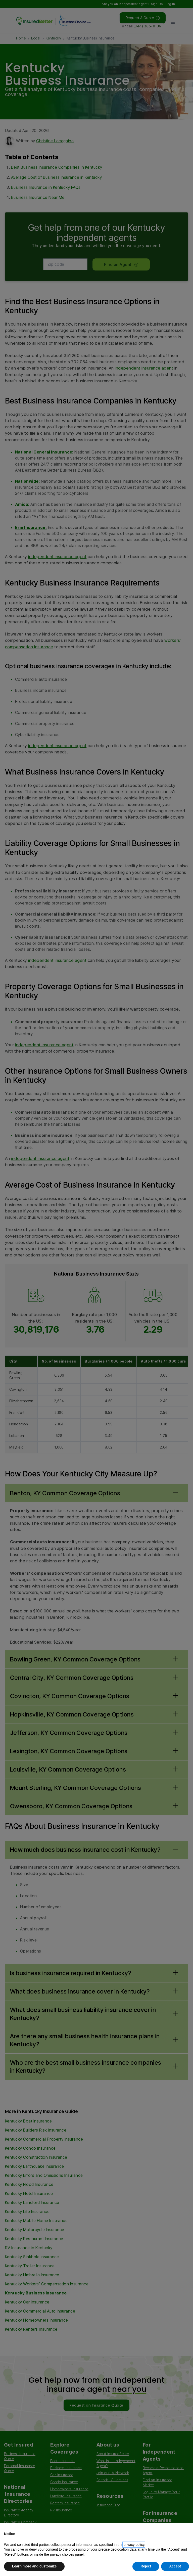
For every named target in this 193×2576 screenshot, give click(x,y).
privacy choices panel (67, 2554)
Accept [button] (175, 2566)
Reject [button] (145, 2566)
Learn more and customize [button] (34, 2566)
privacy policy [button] (133, 2545)
